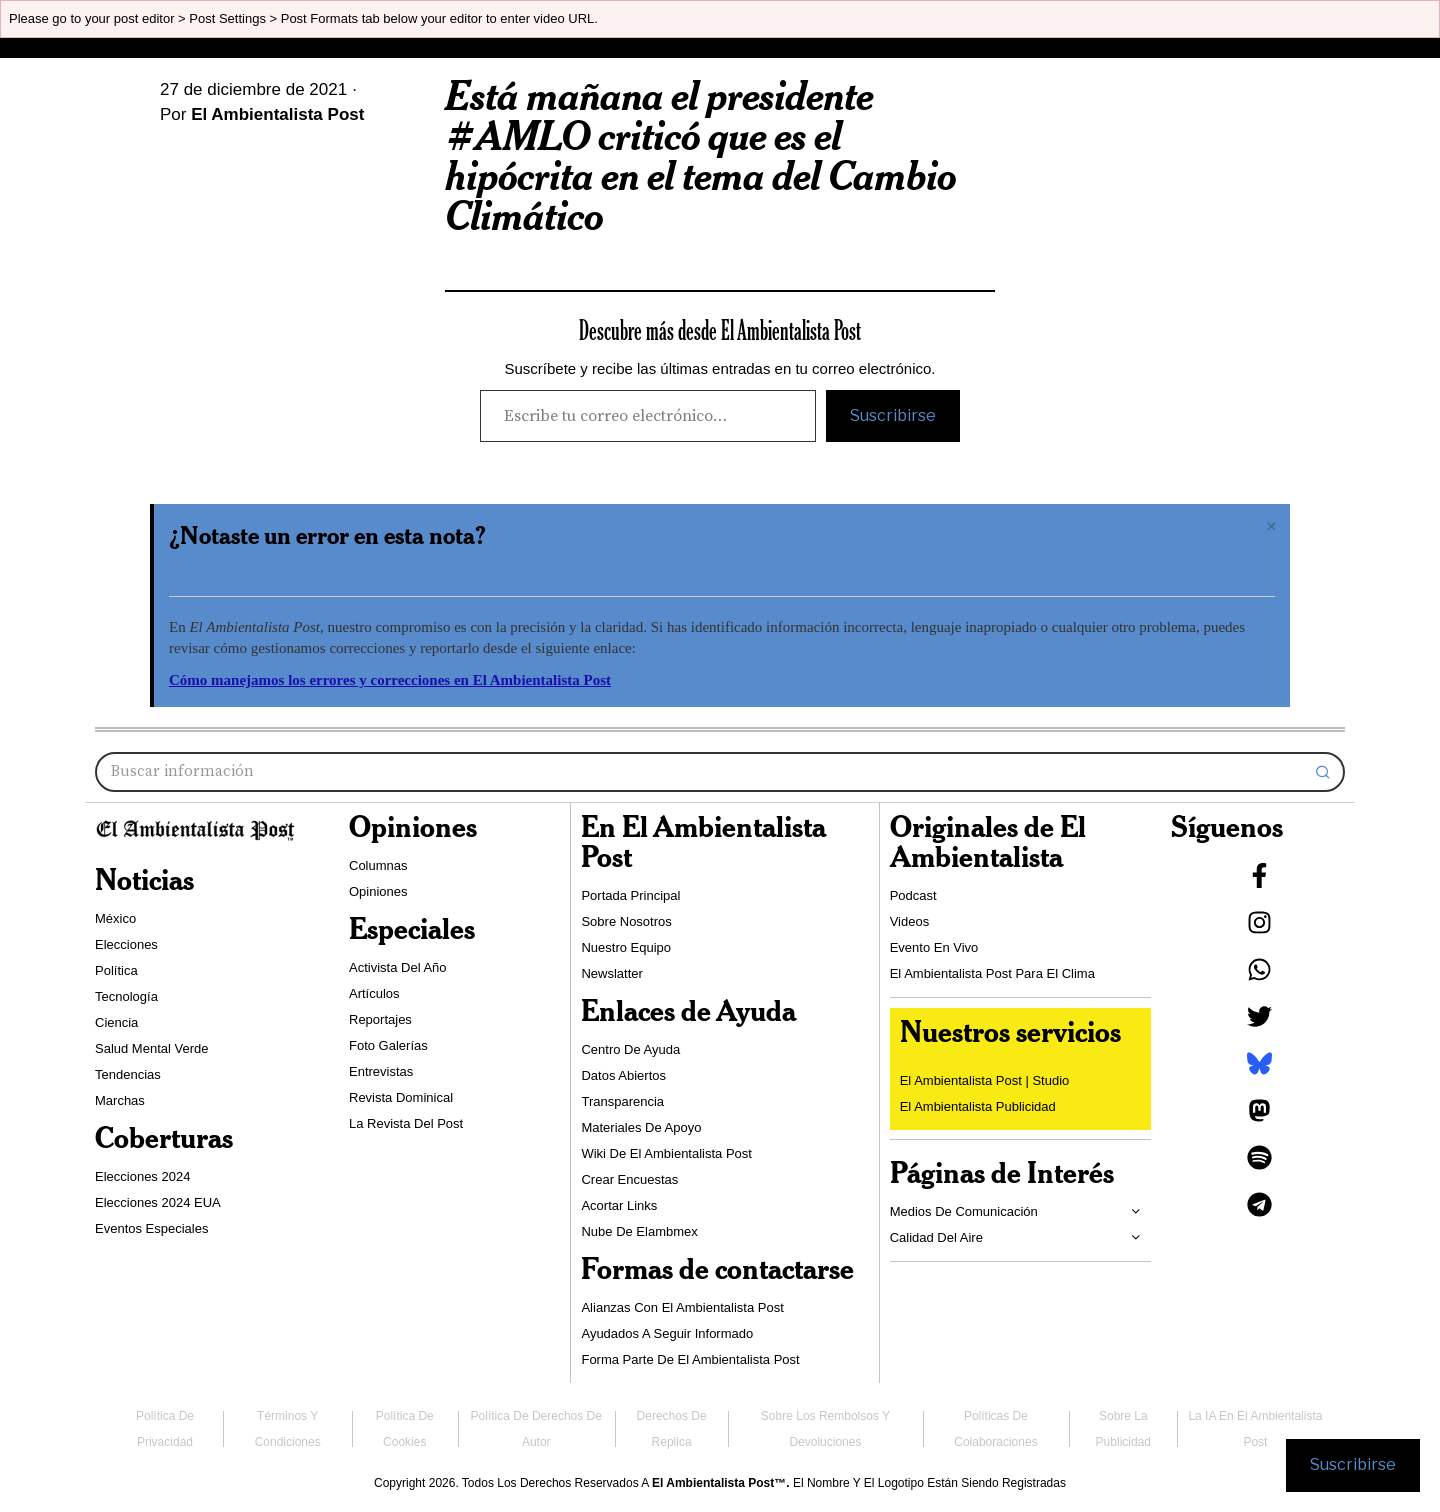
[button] (1323, 772)
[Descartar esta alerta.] (1271, 527)
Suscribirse (893, 415)
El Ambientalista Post (277, 114)
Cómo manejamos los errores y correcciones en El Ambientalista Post (390, 680)
